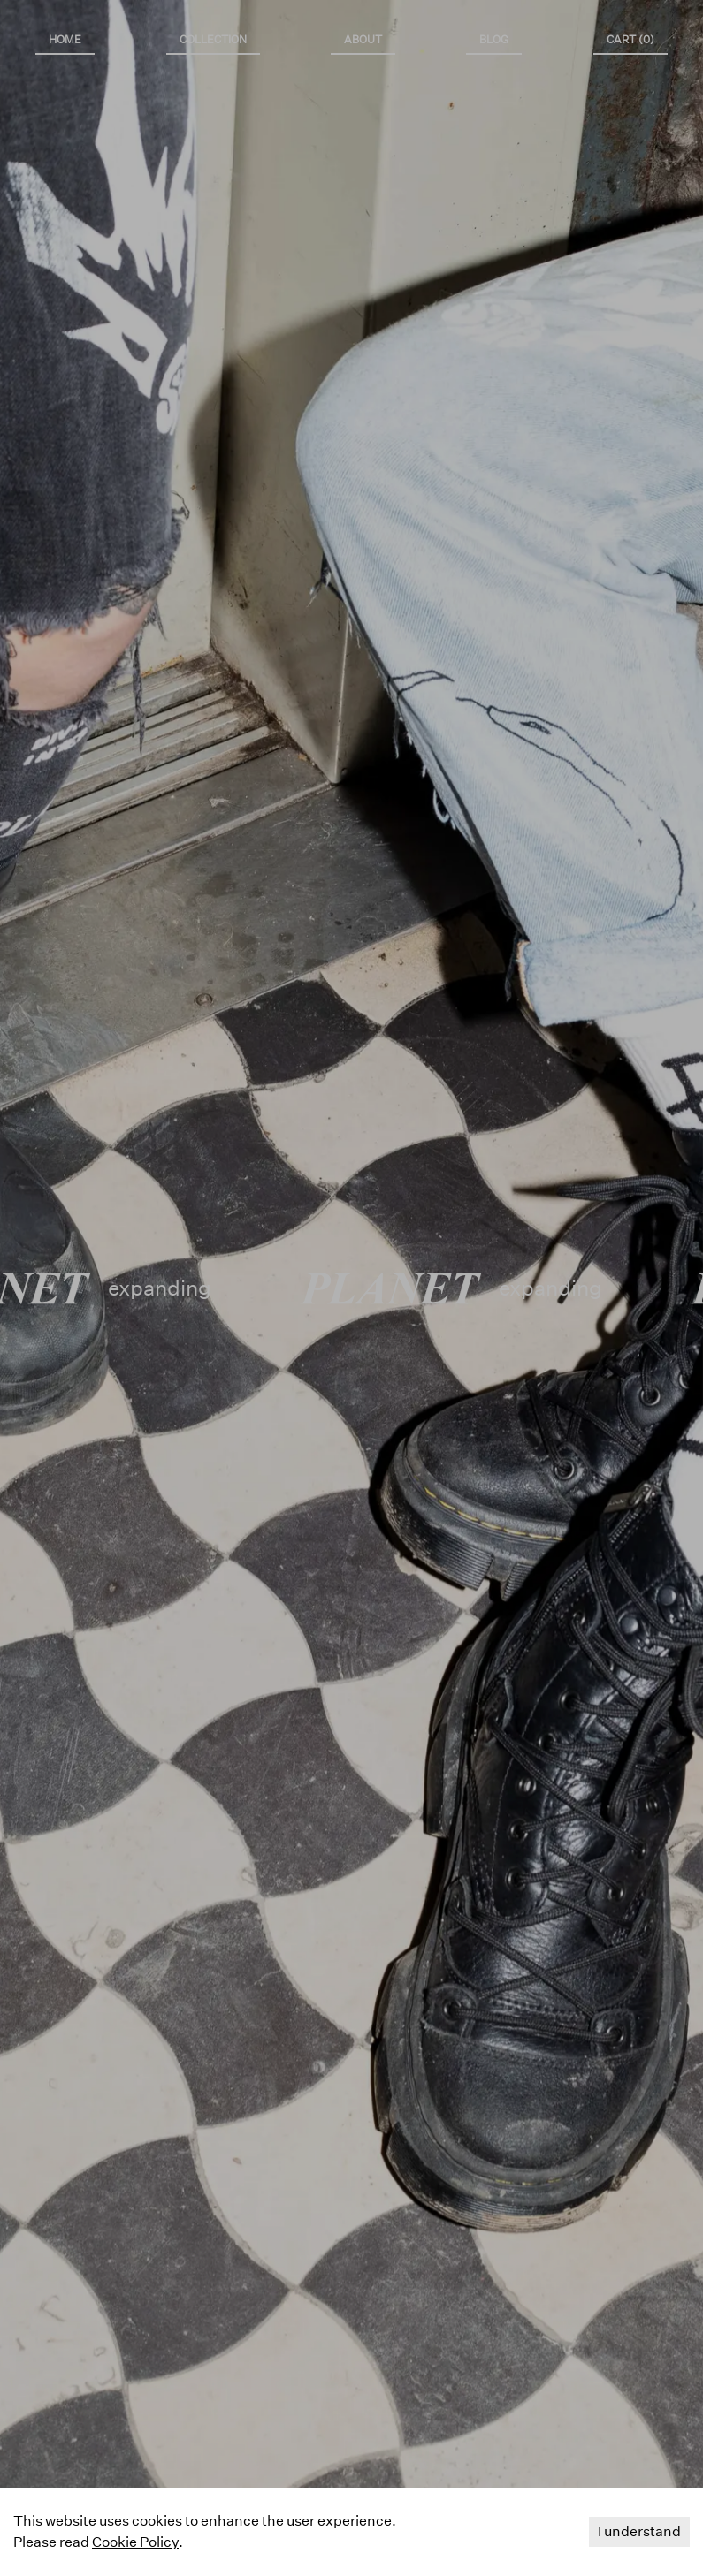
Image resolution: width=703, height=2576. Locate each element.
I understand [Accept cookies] (639, 2531)
